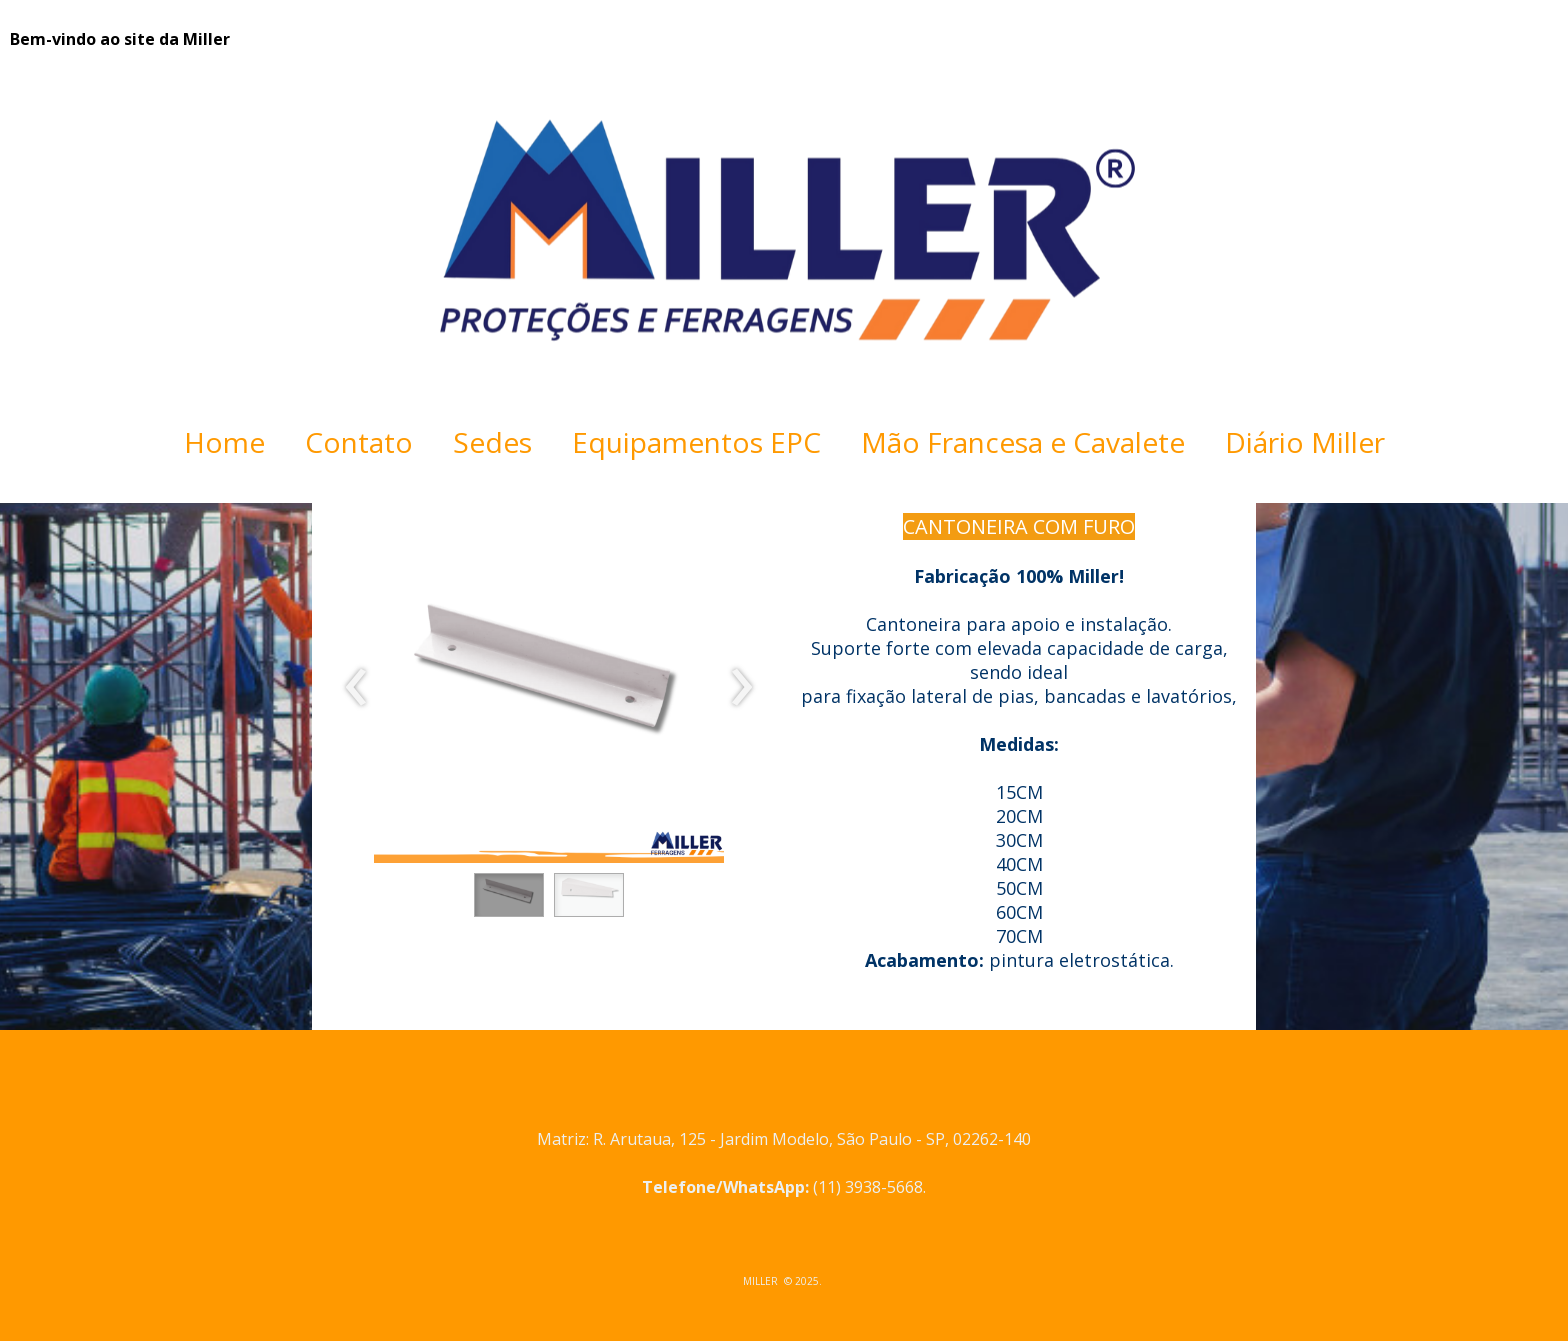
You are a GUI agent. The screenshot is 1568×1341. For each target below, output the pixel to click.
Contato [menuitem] (359, 442)
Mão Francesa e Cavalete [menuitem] (1023, 442)
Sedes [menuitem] (492, 442)
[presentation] (356, 688)
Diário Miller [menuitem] (1305, 442)
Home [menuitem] (224, 442)
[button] (509, 895)
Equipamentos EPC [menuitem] (696, 442)
